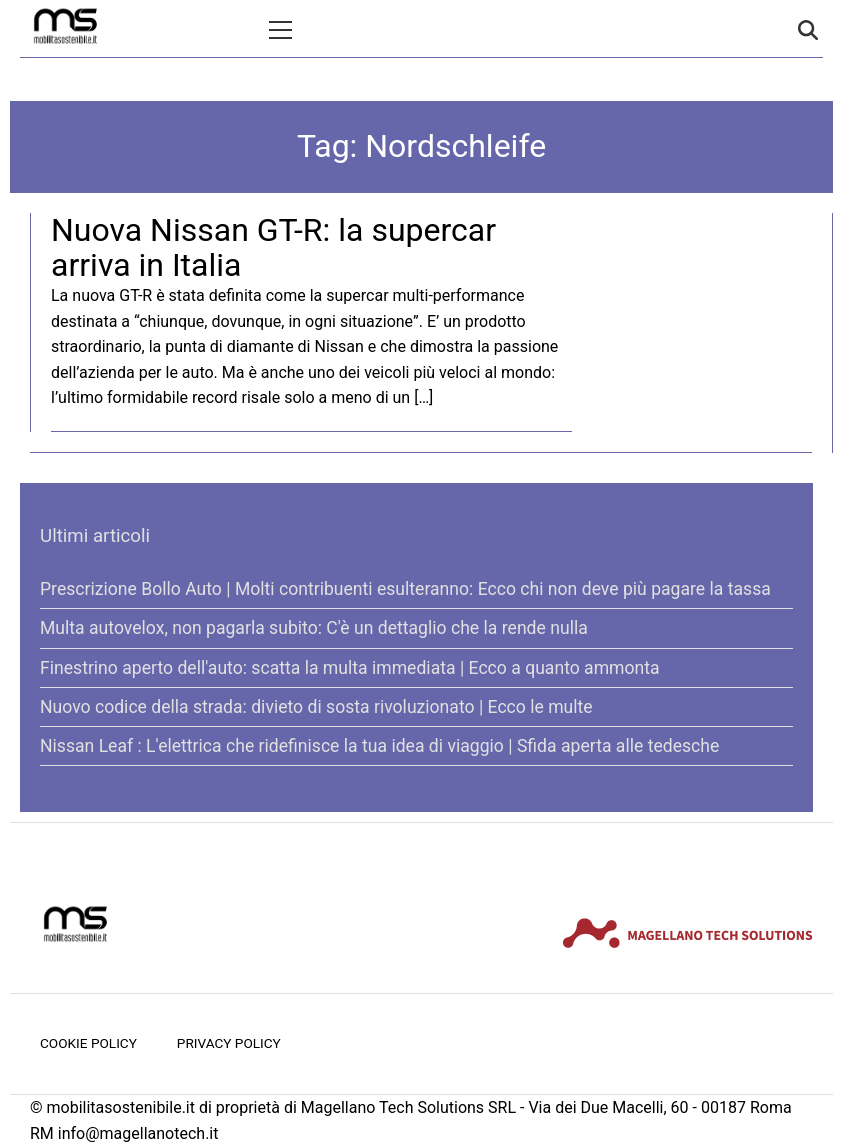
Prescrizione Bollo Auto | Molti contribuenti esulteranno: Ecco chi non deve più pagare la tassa (405, 589)
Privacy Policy (229, 1043)
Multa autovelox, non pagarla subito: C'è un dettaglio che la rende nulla (314, 628)
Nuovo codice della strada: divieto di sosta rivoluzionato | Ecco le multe (316, 707)
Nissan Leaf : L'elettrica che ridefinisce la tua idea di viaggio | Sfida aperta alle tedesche (379, 746)
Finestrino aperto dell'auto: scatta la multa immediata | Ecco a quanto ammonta (350, 668)
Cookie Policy (88, 1043)
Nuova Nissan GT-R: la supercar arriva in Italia (273, 247)
